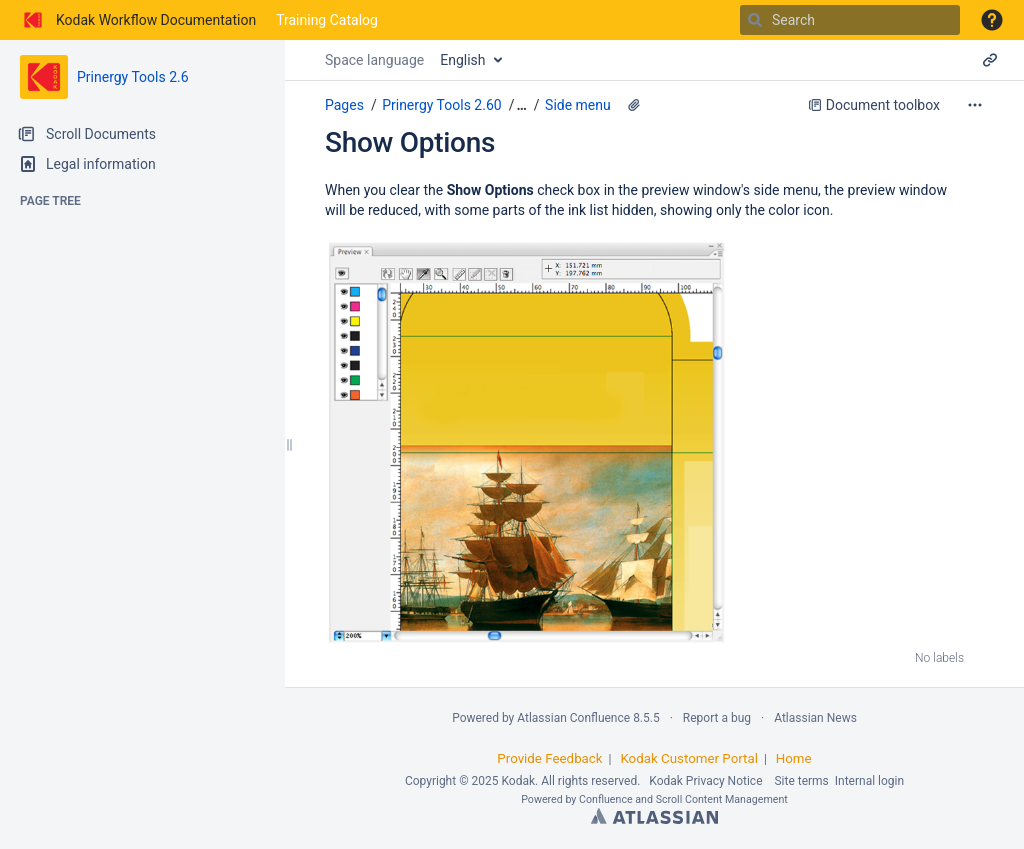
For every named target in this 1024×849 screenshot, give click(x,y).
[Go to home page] (138, 20)
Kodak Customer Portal (689, 758)
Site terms (801, 781)
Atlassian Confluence (573, 718)
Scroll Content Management (722, 799)
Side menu (578, 105)
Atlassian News (815, 718)
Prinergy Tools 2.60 (441, 105)
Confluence (606, 799)
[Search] (755, 20)
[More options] (975, 105)
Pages (344, 105)
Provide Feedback (549, 758)
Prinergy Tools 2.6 (133, 77)
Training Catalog (327, 20)
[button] (992, 20)
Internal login (869, 781)
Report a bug (717, 718)
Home (794, 758)
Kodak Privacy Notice (705, 781)
